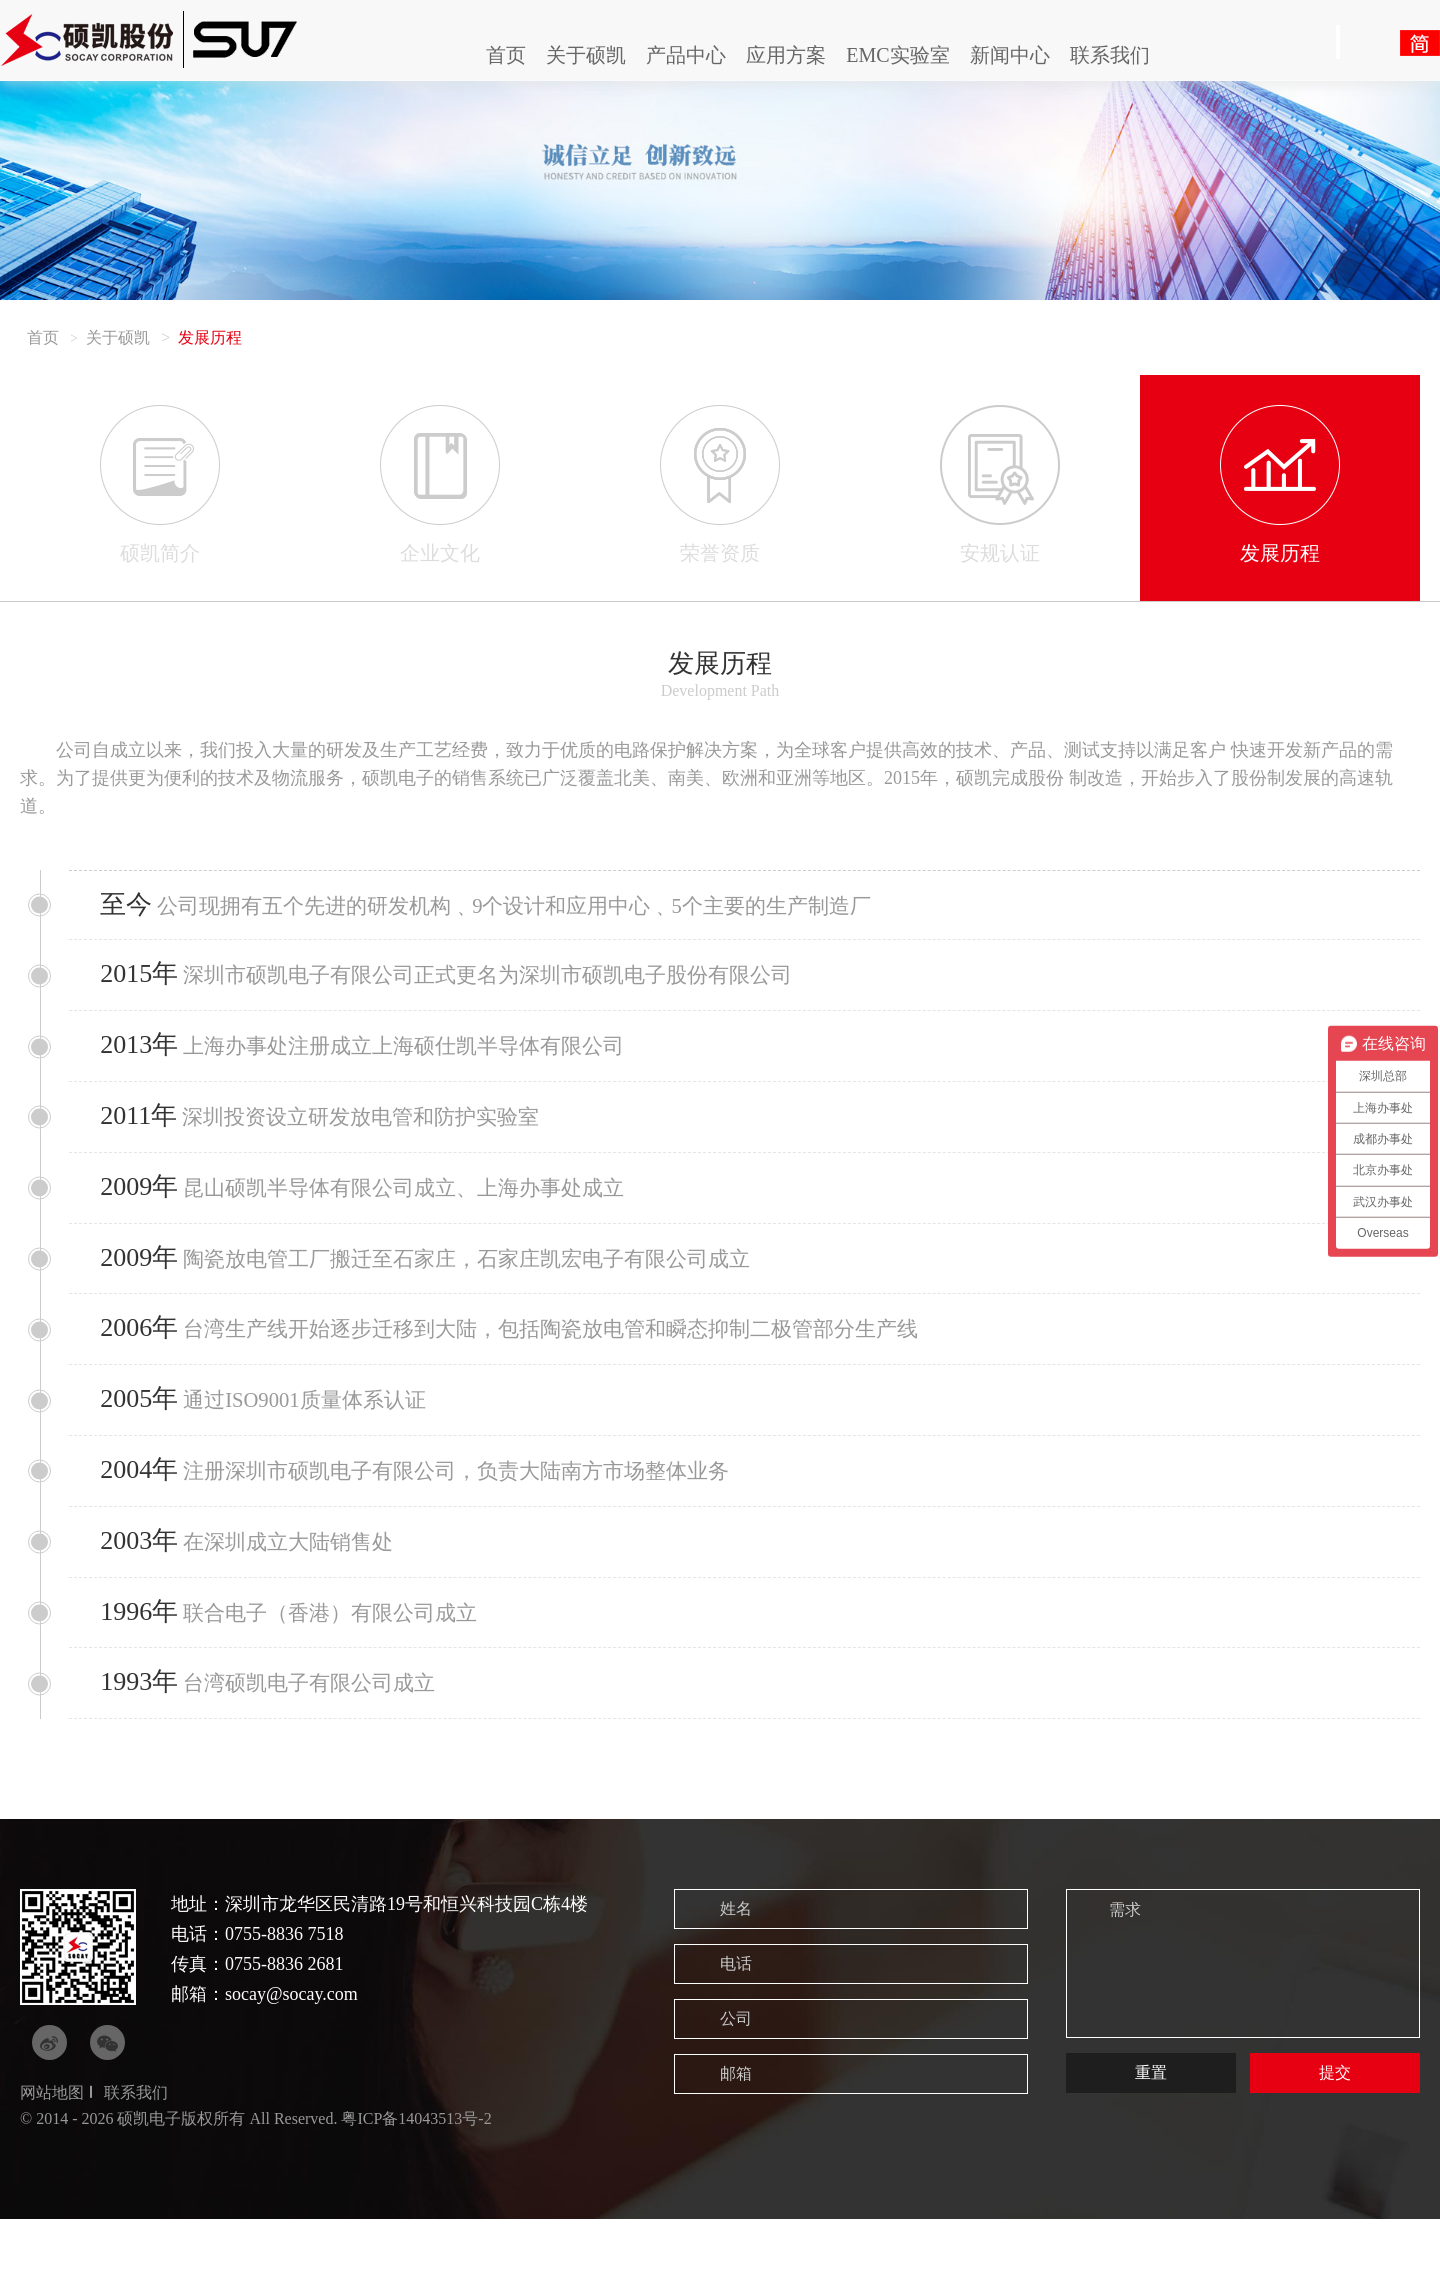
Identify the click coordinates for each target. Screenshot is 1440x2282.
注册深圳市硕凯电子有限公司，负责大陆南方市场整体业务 (435, 1514)
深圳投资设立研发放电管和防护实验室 (336, 1134)
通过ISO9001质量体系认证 (277, 1438)
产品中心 (686, 55)
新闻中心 (1010, 55)
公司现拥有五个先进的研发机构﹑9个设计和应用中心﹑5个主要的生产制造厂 (510, 907)
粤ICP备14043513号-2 (416, 2180)
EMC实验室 (897, 55)
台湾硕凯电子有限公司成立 (281, 1742)
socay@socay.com (291, 2057)
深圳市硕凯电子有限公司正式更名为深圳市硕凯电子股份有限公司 (468, 982)
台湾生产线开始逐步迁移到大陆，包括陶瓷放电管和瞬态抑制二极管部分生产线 (534, 1362)
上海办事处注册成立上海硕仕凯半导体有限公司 (380, 1058)
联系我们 (1110, 55)
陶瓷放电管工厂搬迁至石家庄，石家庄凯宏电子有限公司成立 (446, 1286)
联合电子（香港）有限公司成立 (303, 1666)
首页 (506, 55)
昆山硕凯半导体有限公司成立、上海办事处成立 (380, 1210)
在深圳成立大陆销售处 (259, 1590)
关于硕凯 (586, 55)
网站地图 (52, 2155)
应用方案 (786, 55)
